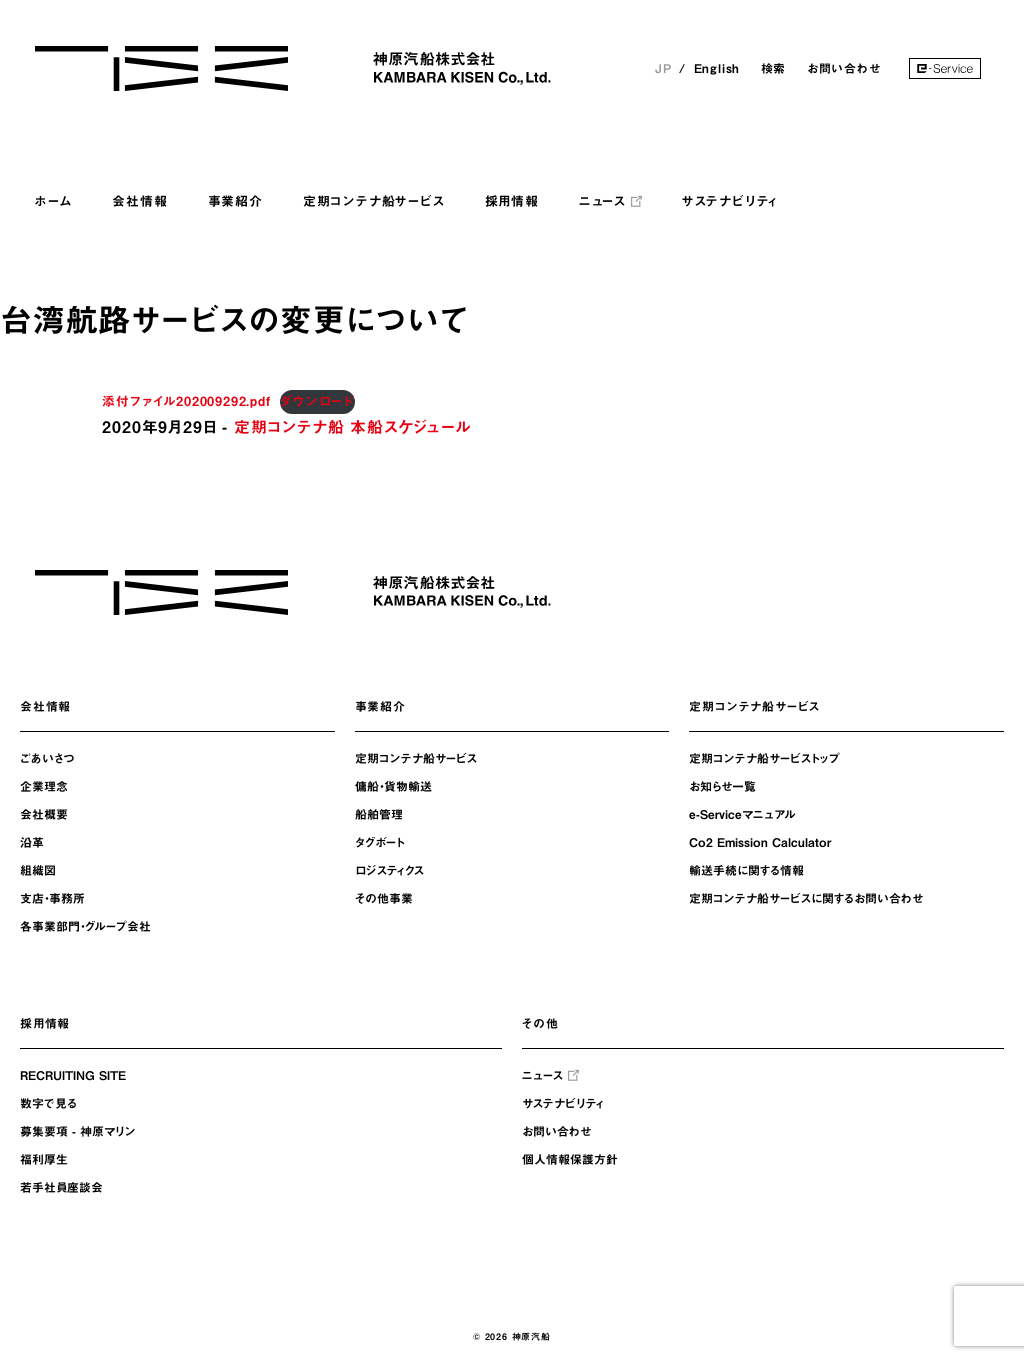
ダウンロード (317, 401)
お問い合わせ (844, 68)
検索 (774, 68)
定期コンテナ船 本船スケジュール (352, 427)
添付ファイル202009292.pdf (186, 401)
